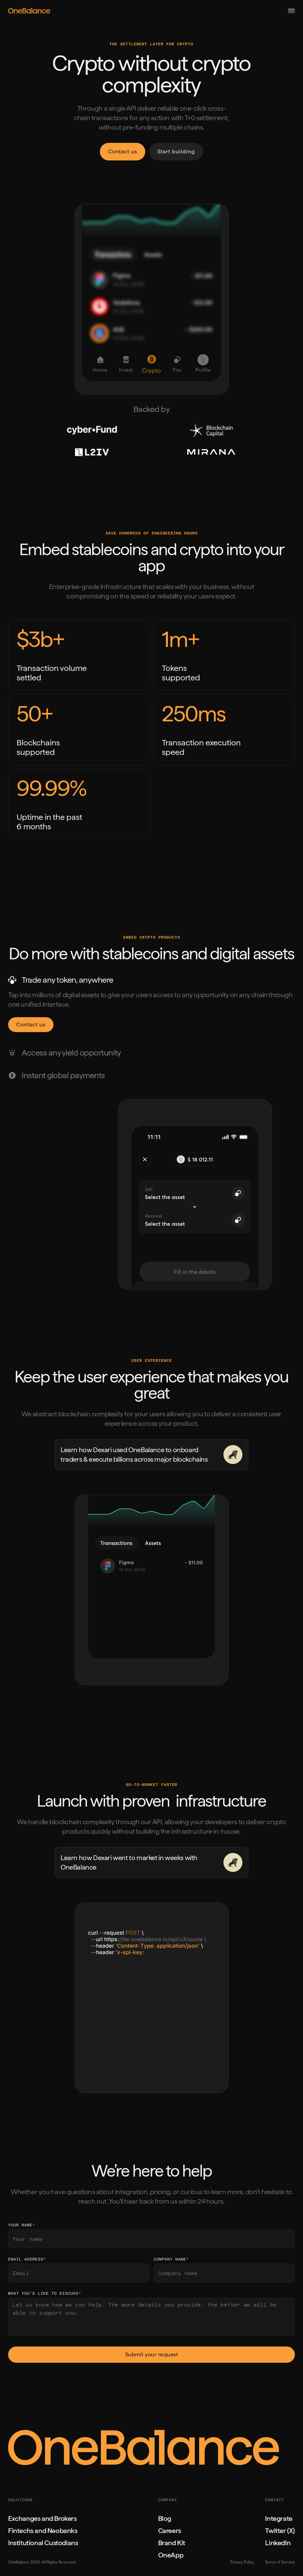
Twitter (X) (280, 2531)
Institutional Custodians (43, 2543)
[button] (291, 11)
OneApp (170, 2555)
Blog (164, 2518)
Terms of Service (280, 2562)
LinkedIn (277, 2543)
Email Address (27, 2259)
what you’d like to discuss (44, 2293)
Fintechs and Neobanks (43, 2531)
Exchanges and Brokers (42, 2518)
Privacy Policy (242, 2562)
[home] (77, 11)
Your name (21, 2225)
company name (171, 2259)
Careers (169, 2531)
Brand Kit (171, 2543)
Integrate (278, 2518)
